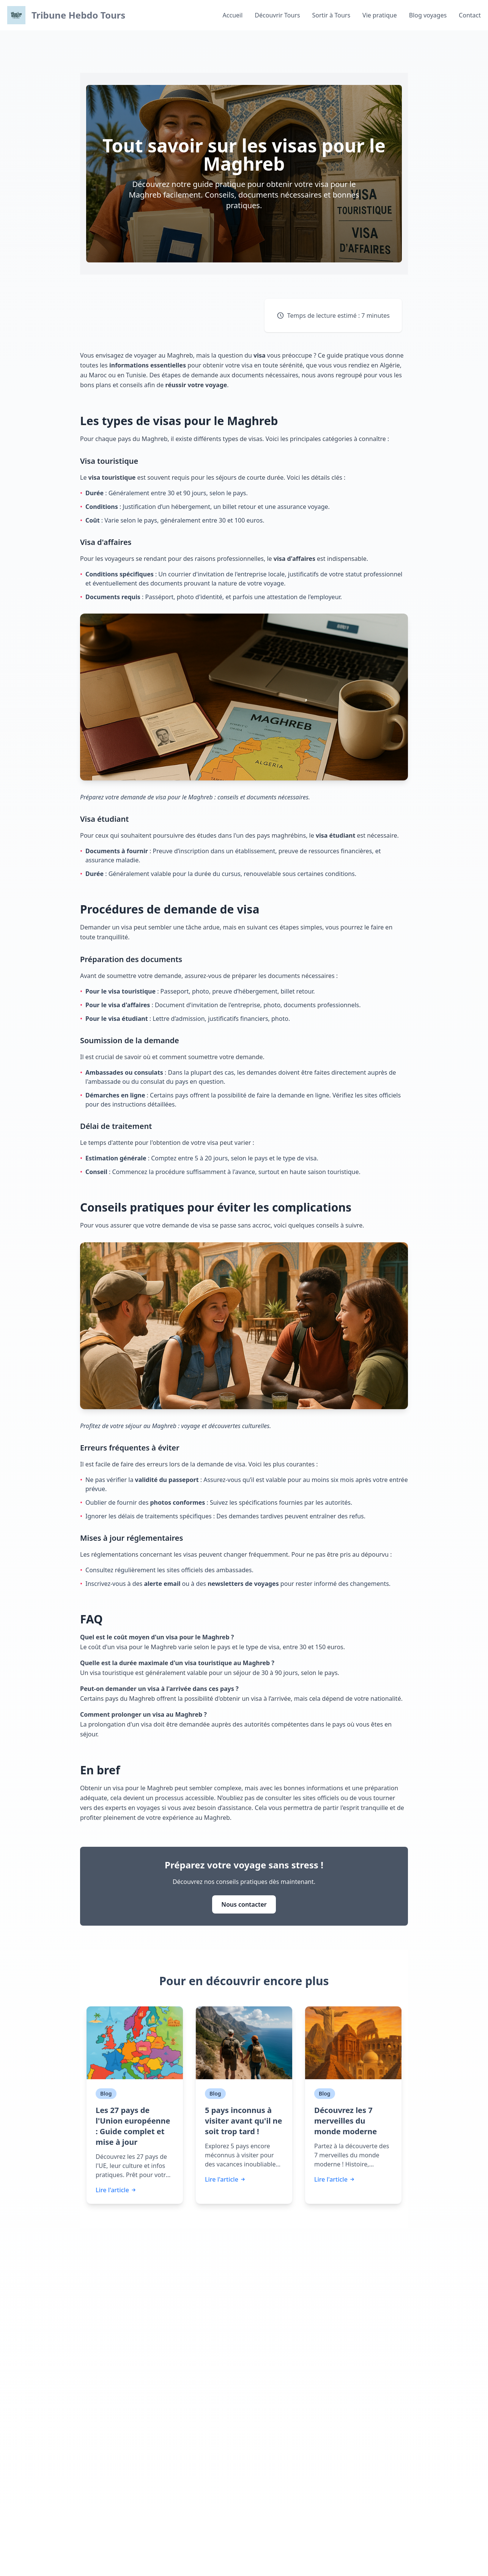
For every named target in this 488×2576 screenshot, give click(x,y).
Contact (470, 15)
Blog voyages (428, 15)
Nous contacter (244, 1904)
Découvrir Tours (277, 15)
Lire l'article (116, 2190)
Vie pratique (379, 15)
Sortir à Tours (331, 15)
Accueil (233, 15)
